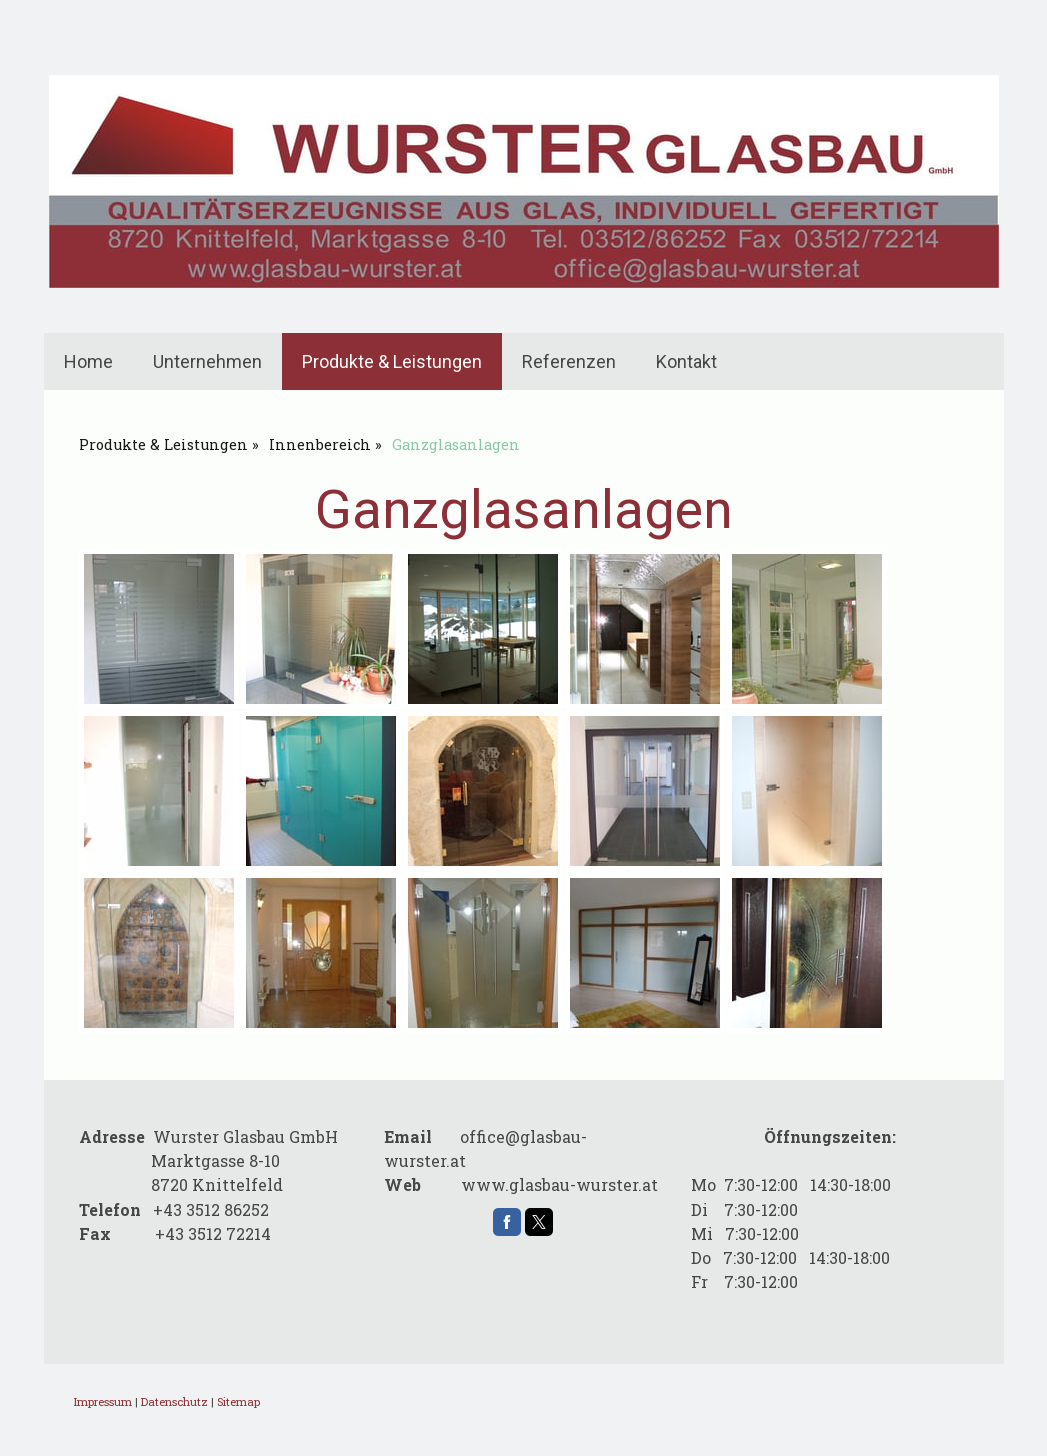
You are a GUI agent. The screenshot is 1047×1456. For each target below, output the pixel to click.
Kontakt (686, 361)
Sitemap (238, 1401)
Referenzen (569, 361)
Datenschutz (174, 1401)
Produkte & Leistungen (392, 361)
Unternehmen (207, 361)
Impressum (103, 1401)
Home (88, 361)
